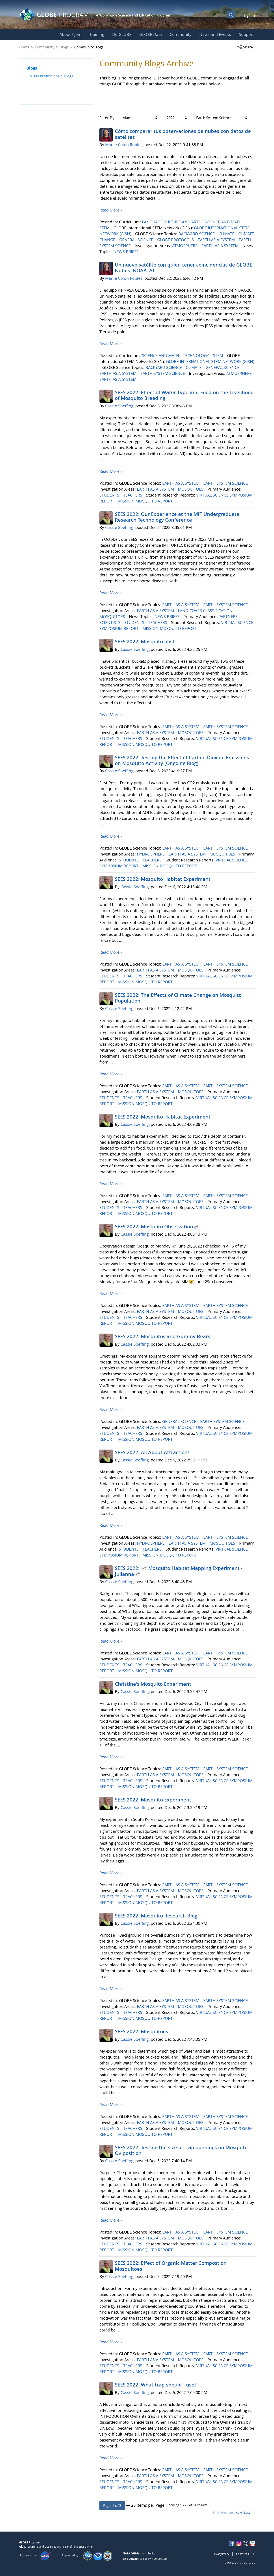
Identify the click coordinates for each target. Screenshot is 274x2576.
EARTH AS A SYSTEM (217, 239)
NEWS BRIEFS (127, 251)
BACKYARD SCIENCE (197, 233)
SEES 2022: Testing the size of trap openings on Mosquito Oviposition (181, 2150)
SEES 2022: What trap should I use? (156, 2384)
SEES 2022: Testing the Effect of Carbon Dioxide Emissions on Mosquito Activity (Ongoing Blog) (182, 760)
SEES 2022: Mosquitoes (141, 2031)
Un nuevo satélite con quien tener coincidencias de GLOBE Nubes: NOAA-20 (183, 267)
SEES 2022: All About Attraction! (152, 1452)
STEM (105, 227)
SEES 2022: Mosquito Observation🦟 (157, 1226)
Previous (227, 2512)
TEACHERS (133, 495)
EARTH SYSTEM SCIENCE (163, 373)
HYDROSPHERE (151, 854)
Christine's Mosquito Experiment (153, 1684)
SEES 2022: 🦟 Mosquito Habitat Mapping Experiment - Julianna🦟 (178, 1571)
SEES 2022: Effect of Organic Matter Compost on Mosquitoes (171, 2266)
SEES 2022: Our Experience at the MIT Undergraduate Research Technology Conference (177, 517)
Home (24, 47)
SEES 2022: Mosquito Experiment (153, 1799)
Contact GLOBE (245, 2554)
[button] (246, 47)
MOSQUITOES (191, 489)
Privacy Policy (221, 2554)
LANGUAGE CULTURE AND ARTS (172, 221)
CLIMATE (227, 233)
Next (238, 2512)
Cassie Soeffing (119, 405)
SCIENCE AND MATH (224, 221)
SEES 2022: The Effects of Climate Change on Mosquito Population (178, 998)
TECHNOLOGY (196, 355)
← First (214, 2512)
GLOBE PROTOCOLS (176, 239)
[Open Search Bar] (231, 14)
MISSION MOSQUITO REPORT (146, 501)
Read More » (111, 210)
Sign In (249, 15)
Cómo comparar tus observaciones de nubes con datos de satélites (183, 134)
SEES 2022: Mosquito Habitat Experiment (163, 879)
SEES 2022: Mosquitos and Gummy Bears (162, 1336)
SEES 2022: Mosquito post (145, 641)
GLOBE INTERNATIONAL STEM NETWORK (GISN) (210, 361)
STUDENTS (109, 495)
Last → (249, 2512)
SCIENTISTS (110, 622)
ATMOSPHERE (185, 245)
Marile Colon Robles (123, 144)
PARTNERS (228, 616)
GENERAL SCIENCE (136, 239)
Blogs (64, 47)
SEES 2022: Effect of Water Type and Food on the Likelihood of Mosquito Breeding (184, 395)
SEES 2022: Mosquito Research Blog (156, 1915)
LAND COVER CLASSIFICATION (206, 610)
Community (44, 47)
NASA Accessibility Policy (239, 2563)
